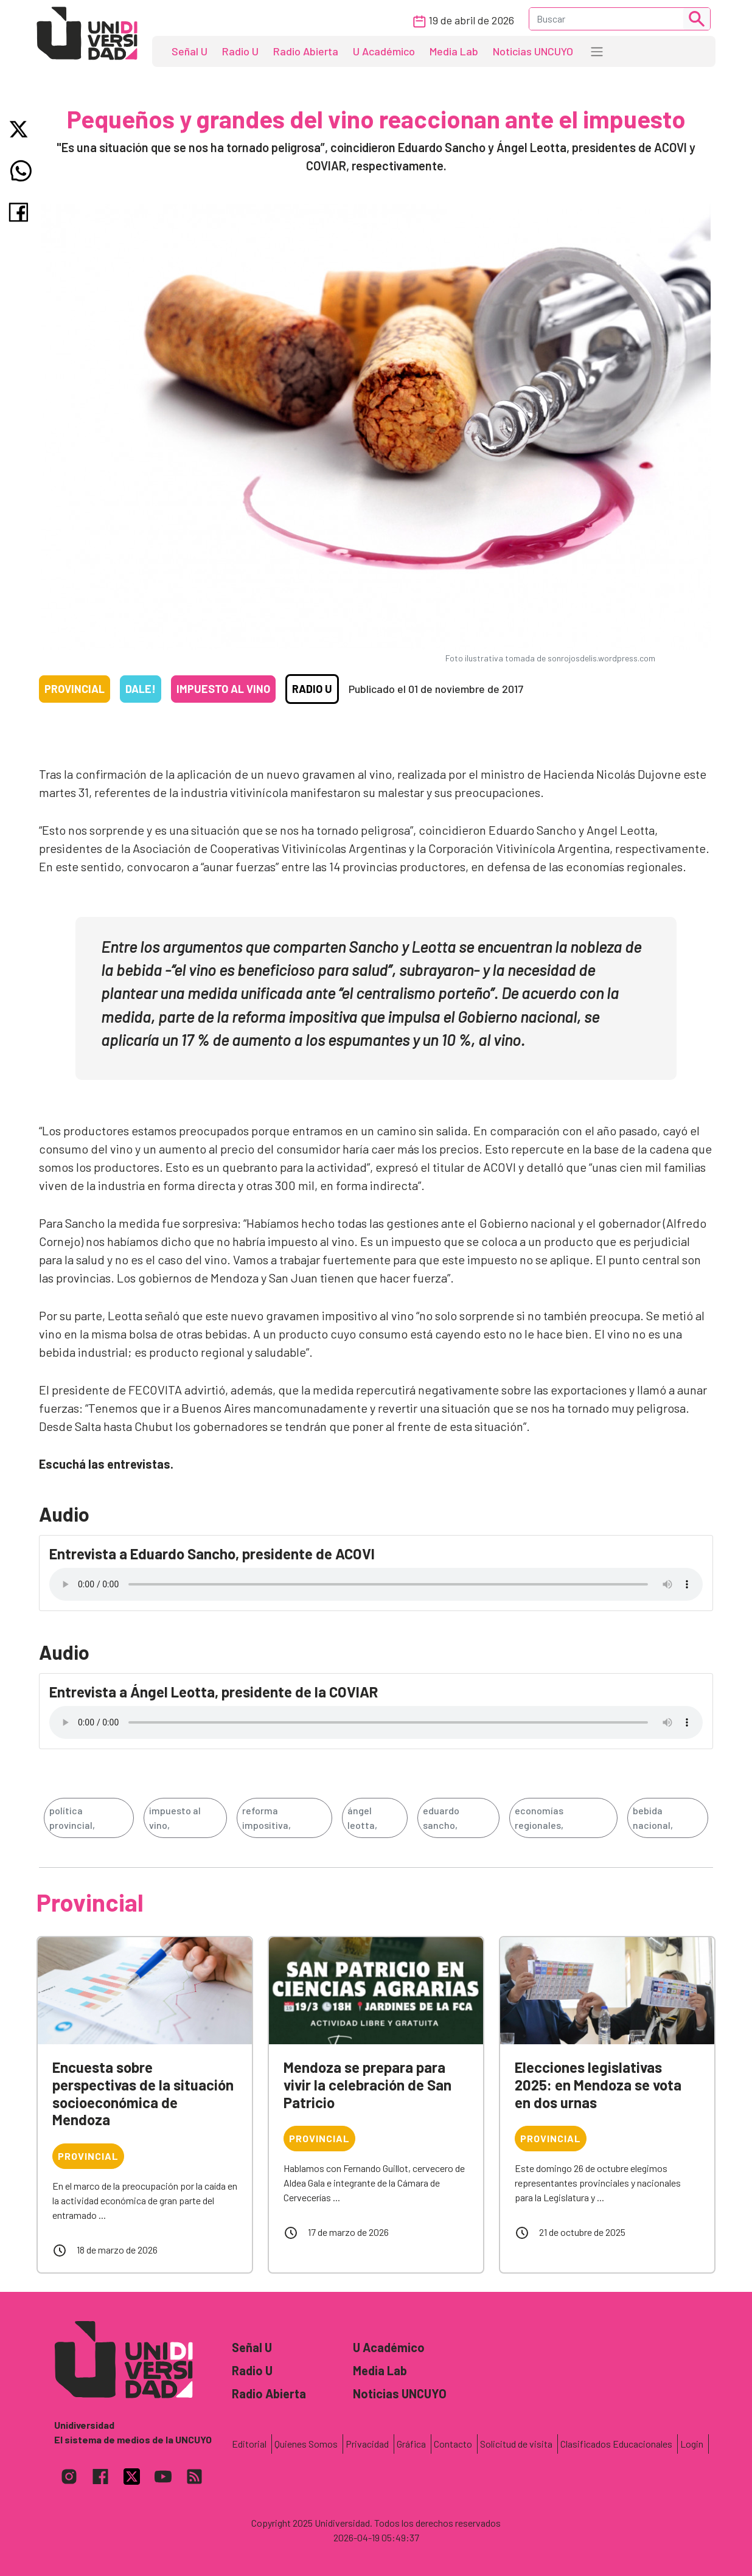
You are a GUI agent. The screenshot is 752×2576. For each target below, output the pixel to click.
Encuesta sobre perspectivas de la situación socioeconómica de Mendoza (143, 2093)
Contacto (453, 2443)
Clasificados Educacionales (616, 2443)
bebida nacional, (653, 1818)
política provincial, (72, 1818)
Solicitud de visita (516, 2443)
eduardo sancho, (441, 1818)
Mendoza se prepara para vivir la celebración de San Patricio (367, 2084)
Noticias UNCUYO (533, 51)
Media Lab (454, 51)
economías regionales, (539, 1818)
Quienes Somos (306, 2443)
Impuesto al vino (223, 688)
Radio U (240, 51)
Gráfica (411, 2443)
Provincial (74, 688)
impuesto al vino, (175, 1818)
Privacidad (367, 2443)
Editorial (249, 2443)
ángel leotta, (362, 1818)
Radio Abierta (305, 51)
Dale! (140, 688)
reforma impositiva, (266, 1818)
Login (691, 2443)
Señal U (189, 51)
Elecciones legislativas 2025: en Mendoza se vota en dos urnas (598, 2084)
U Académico (384, 51)
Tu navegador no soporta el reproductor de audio (376, 1584)
